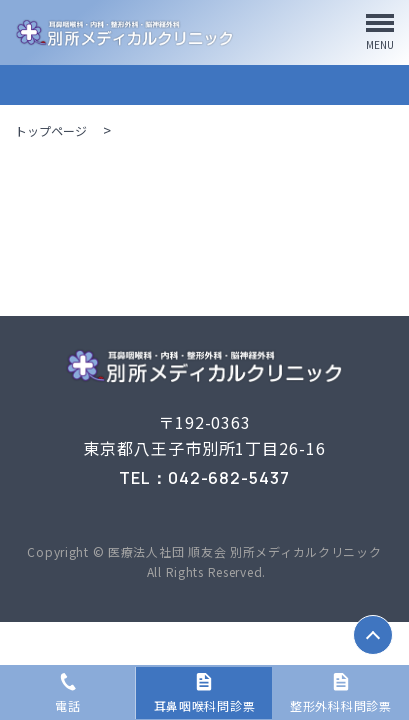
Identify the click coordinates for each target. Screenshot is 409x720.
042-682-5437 (229, 478)
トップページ (51, 130)
